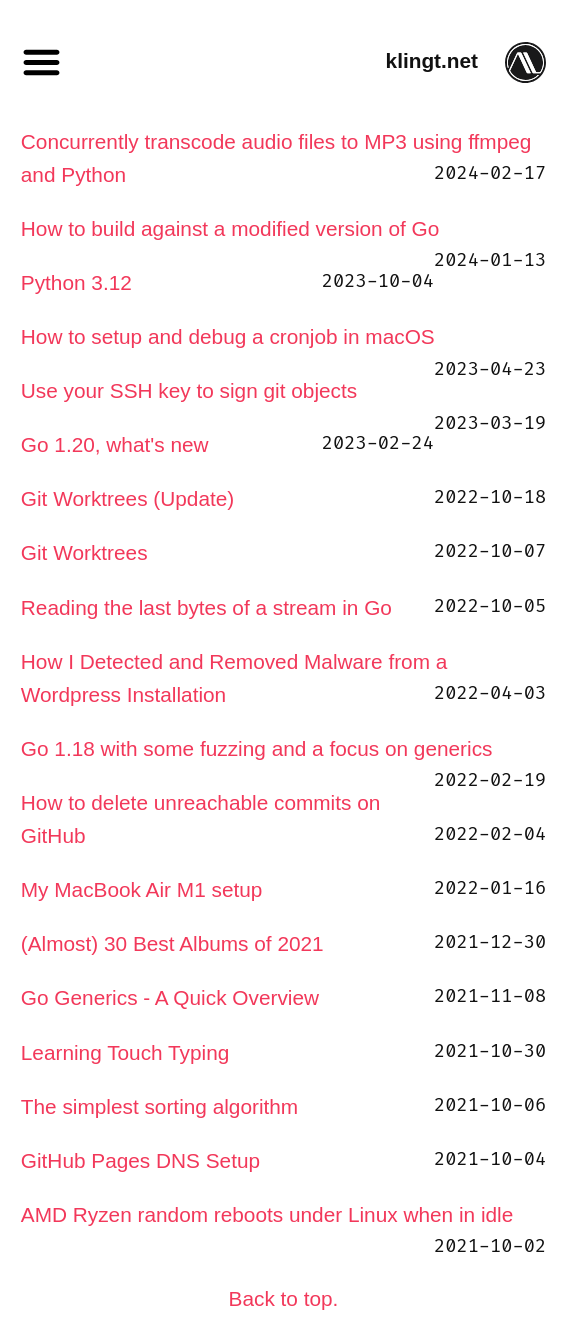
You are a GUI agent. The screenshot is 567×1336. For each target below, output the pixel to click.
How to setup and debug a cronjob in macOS (228, 336)
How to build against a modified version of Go (230, 228)
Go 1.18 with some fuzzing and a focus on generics (257, 748)
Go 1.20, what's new (115, 444)
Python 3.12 (76, 282)
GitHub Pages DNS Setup (140, 1160)
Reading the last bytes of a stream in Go (206, 607)
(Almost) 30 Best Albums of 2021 (172, 943)
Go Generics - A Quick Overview (170, 997)
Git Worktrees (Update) (127, 498)
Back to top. (284, 1298)
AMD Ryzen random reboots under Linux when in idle (267, 1214)
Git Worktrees (84, 552)
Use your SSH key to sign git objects (189, 390)
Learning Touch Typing (125, 1052)
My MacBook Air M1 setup (142, 889)
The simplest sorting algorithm (159, 1106)
